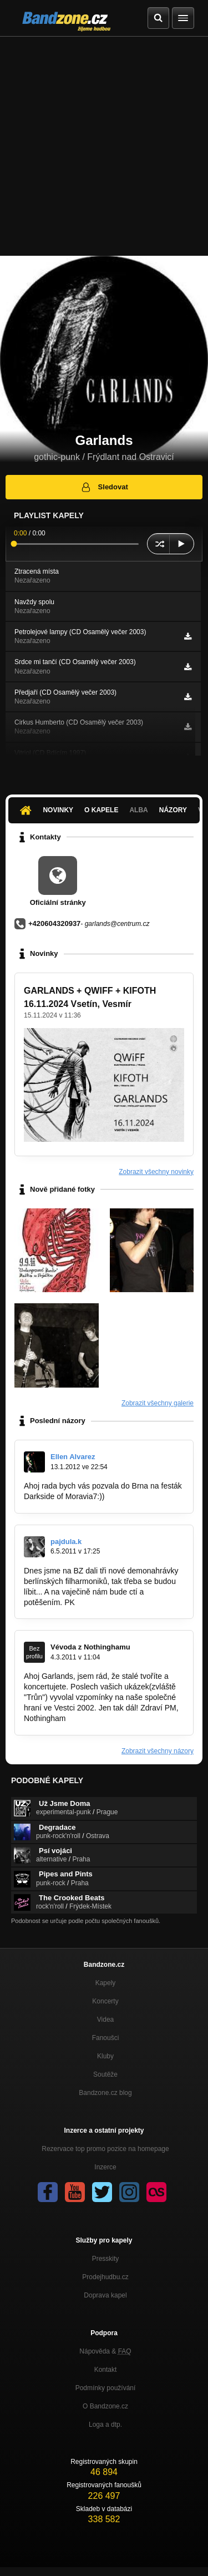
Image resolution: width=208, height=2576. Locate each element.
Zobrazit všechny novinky (156, 1172)
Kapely (105, 1983)
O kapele (101, 810)
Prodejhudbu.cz (105, 2277)
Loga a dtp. (105, 2424)
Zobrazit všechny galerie (157, 1403)
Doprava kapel (105, 2295)
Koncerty (105, 2001)
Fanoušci (105, 2038)
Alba (138, 810)
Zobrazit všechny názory (157, 1751)
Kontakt (105, 2369)
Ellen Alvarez (72, 1457)
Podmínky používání (105, 2388)
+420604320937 (54, 923)
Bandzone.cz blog (105, 2093)
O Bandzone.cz (105, 2406)
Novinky (58, 810)
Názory (173, 810)
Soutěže (105, 2074)
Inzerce (105, 2167)
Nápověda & (105, 2351)
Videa (105, 2019)
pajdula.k (66, 1541)
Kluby (105, 2056)
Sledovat (104, 487)
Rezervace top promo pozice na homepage (105, 2149)
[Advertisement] (104, 146)
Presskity (105, 2259)
